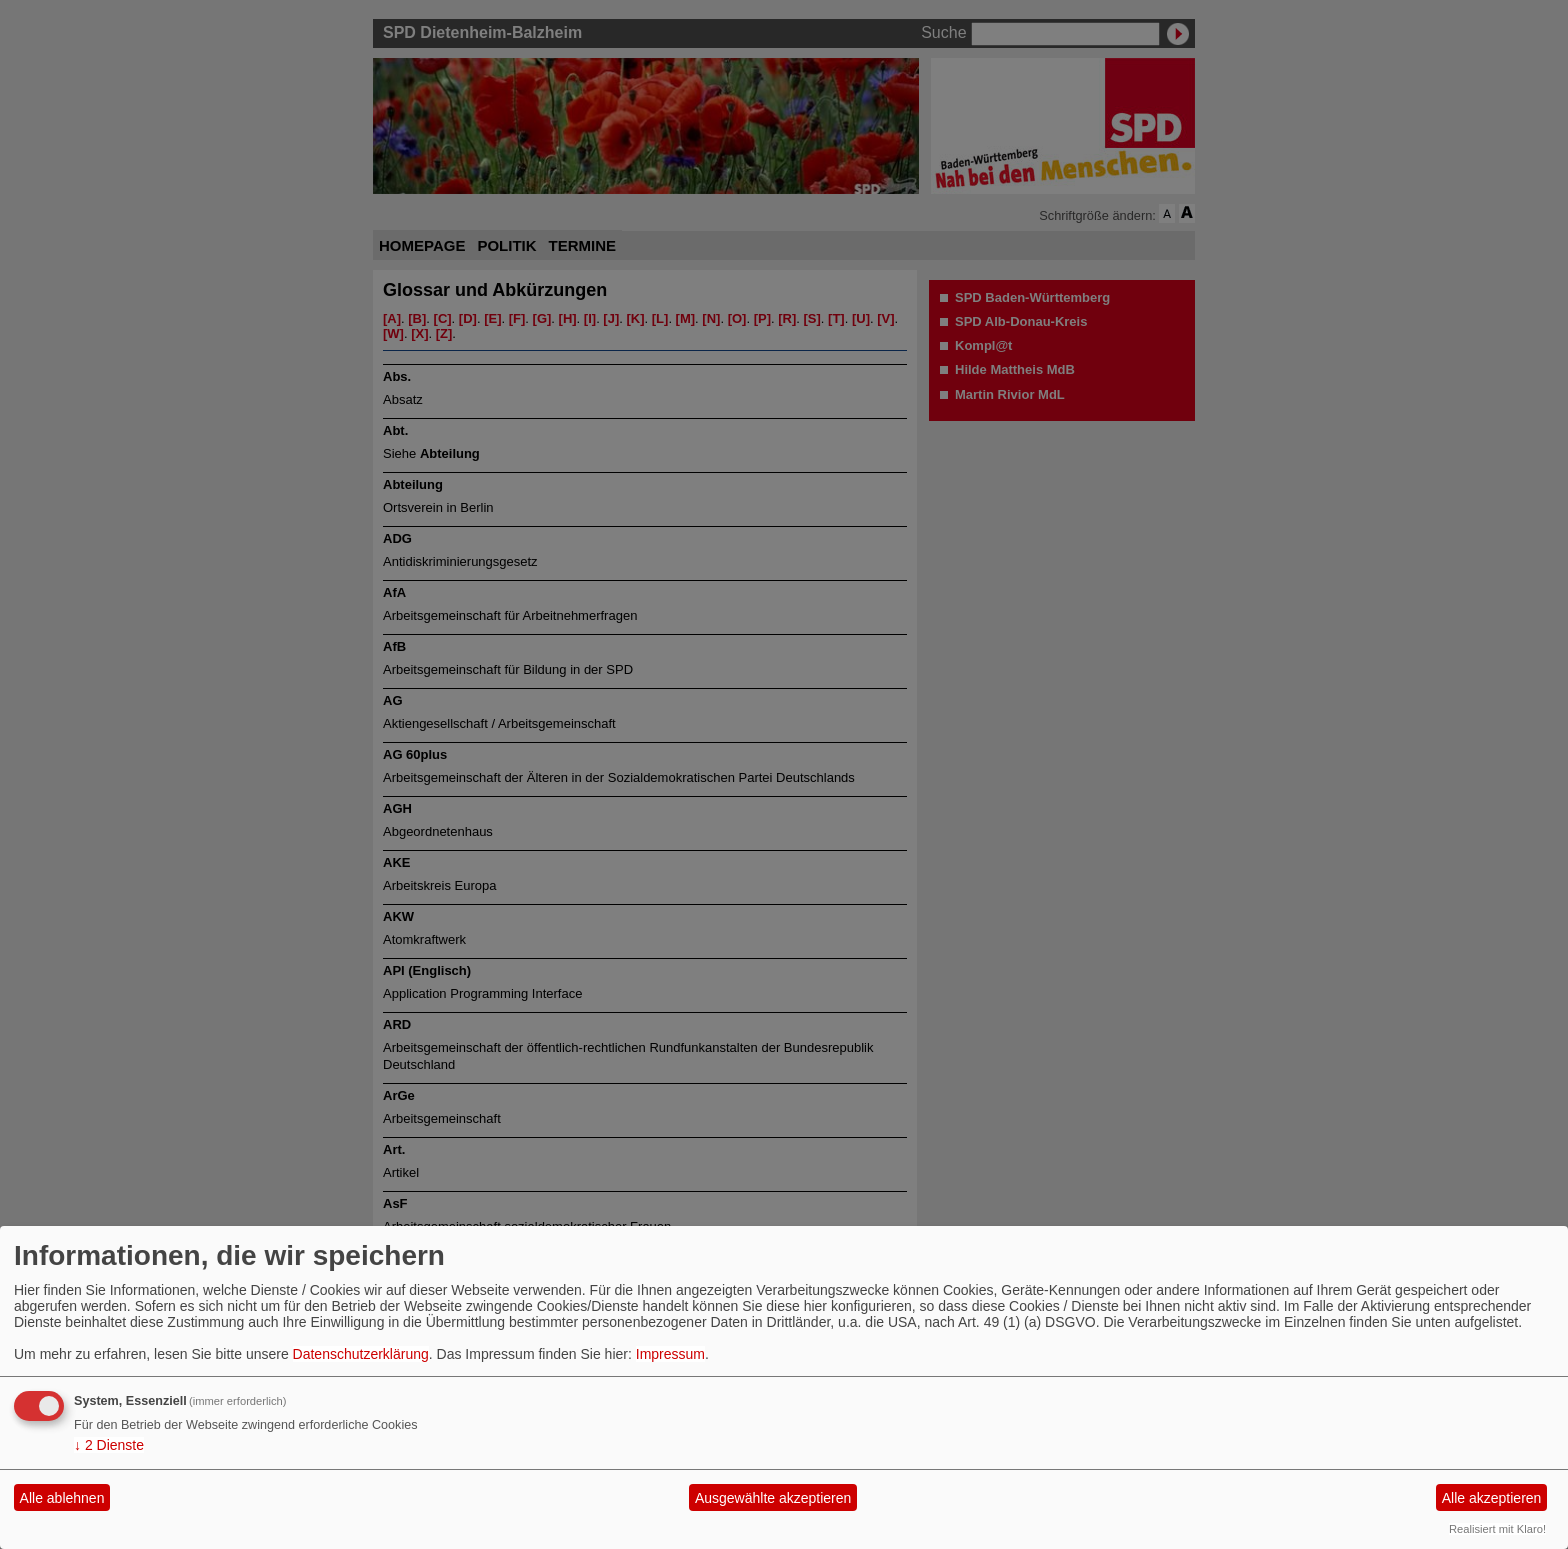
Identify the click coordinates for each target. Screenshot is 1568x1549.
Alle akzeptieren (1492, 1498)
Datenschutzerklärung (361, 1354)
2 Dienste (109, 1445)
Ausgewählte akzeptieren (773, 1498)
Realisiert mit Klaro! (1497, 1529)
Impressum (670, 1354)
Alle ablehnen (62, 1498)
